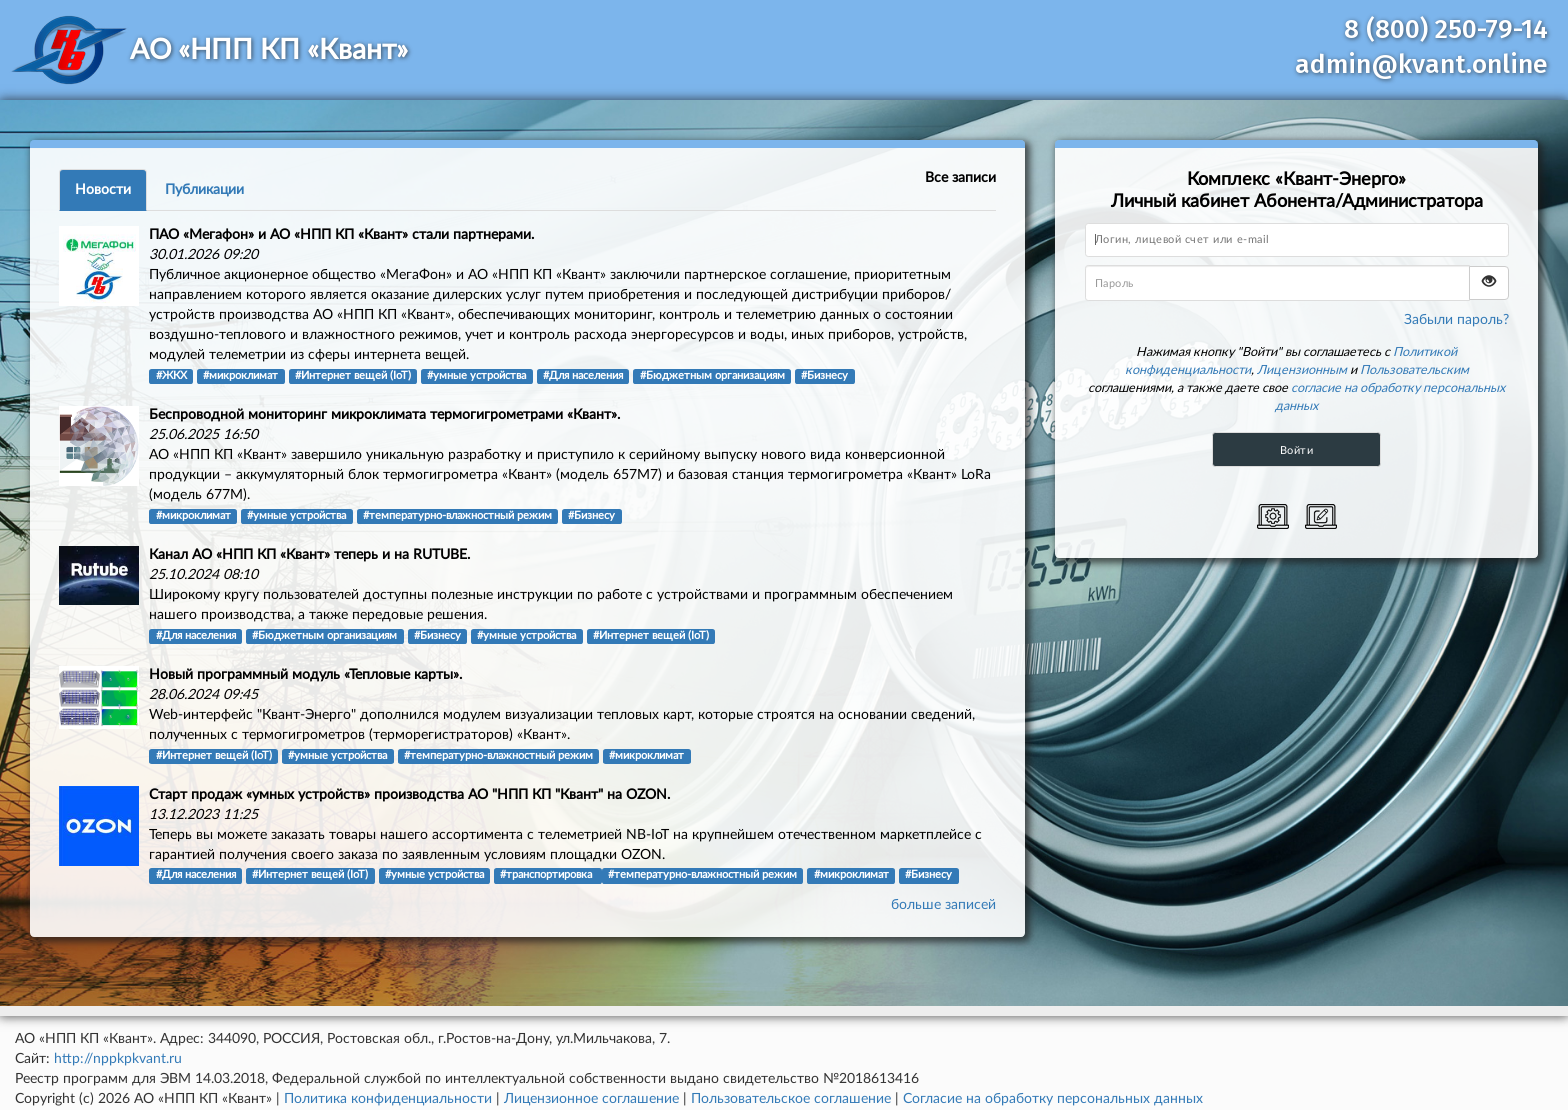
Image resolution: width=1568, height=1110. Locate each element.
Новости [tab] (103, 190)
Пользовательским (1414, 370)
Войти (1297, 450)
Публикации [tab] (204, 190)
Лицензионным (1302, 370)
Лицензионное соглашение (591, 1099)
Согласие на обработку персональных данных (1053, 1099)
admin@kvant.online (1421, 64)
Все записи (960, 178)
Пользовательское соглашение (791, 1099)
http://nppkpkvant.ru (118, 1059)
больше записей (943, 905)
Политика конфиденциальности (388, 1099)
